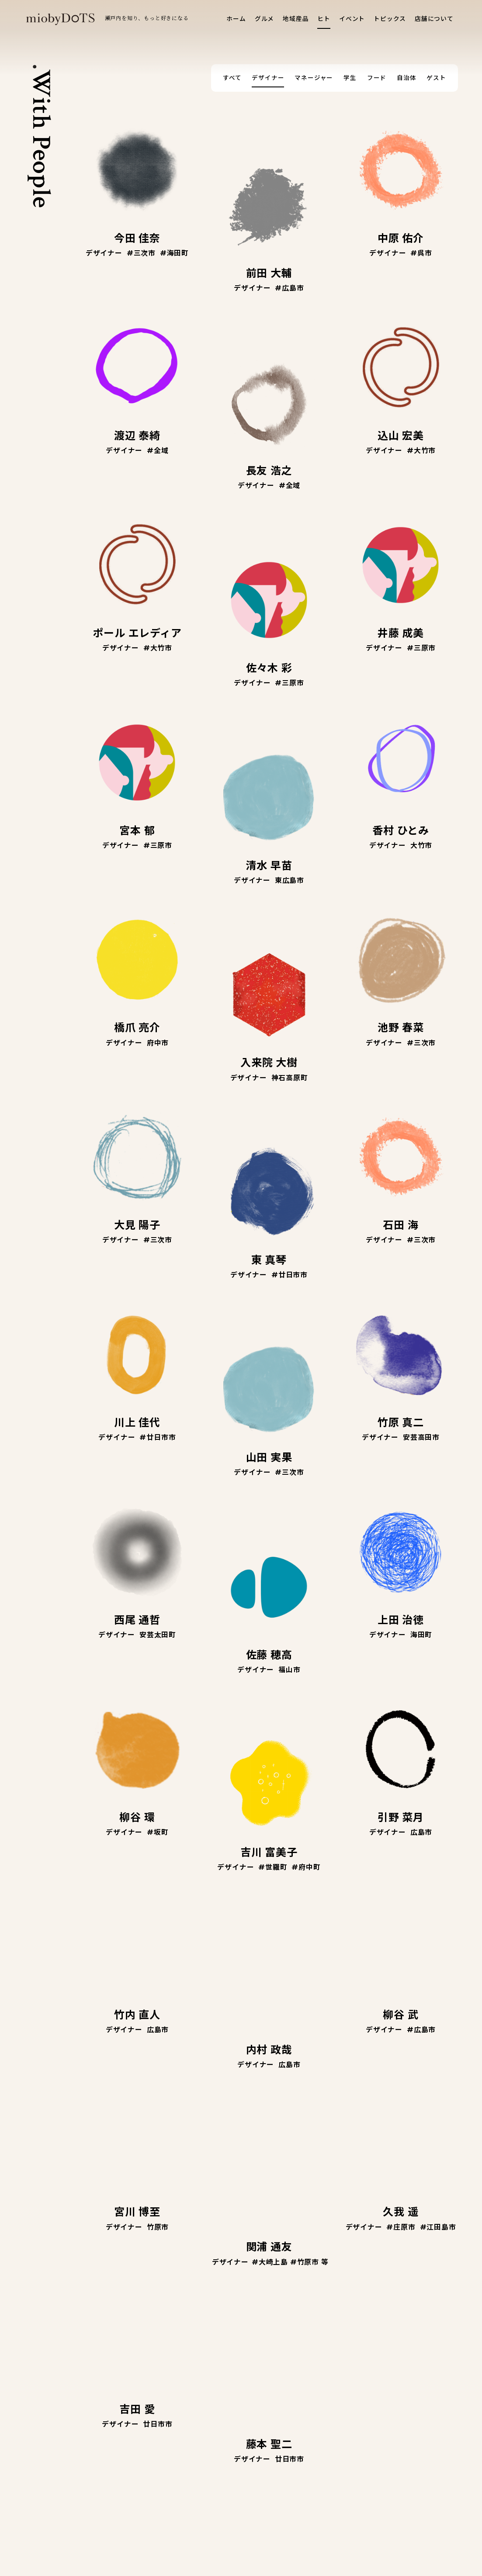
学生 (350, 77)
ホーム (236, 18)
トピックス (390, 18)
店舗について (434, 18)
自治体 (406, 77)
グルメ (264, 18)
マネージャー (314, 77)
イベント (352, 18)
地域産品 (296, 18)
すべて (232, 77)
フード (376, 77)
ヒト (323, 18)
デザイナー (268, 77)
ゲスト (436, 77)
